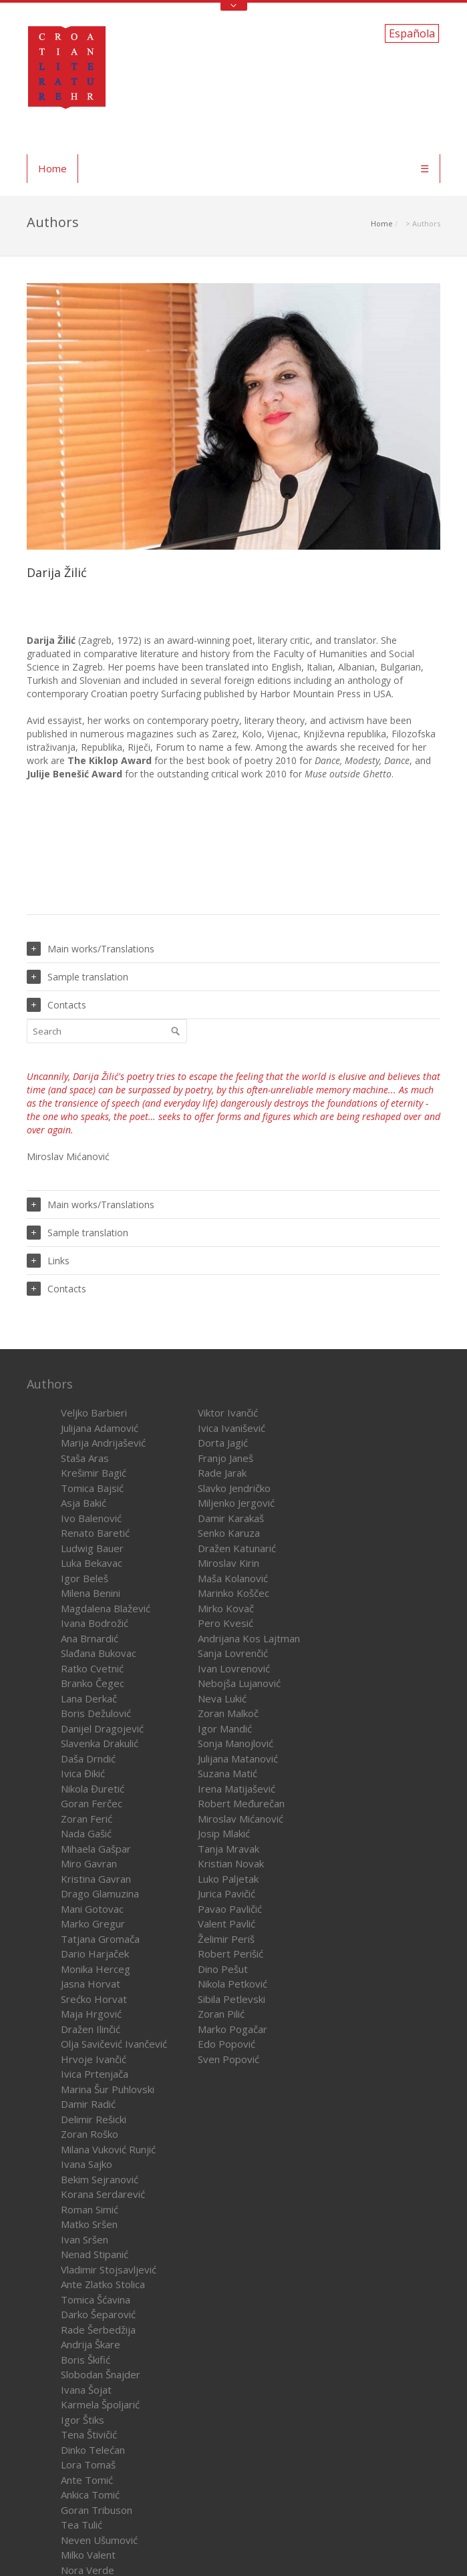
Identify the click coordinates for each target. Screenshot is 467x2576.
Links (48, 1261)
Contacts (56, 1005)
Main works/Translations (90, 949)
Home (52, 168)
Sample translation (77, 977)
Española (412, 33)
